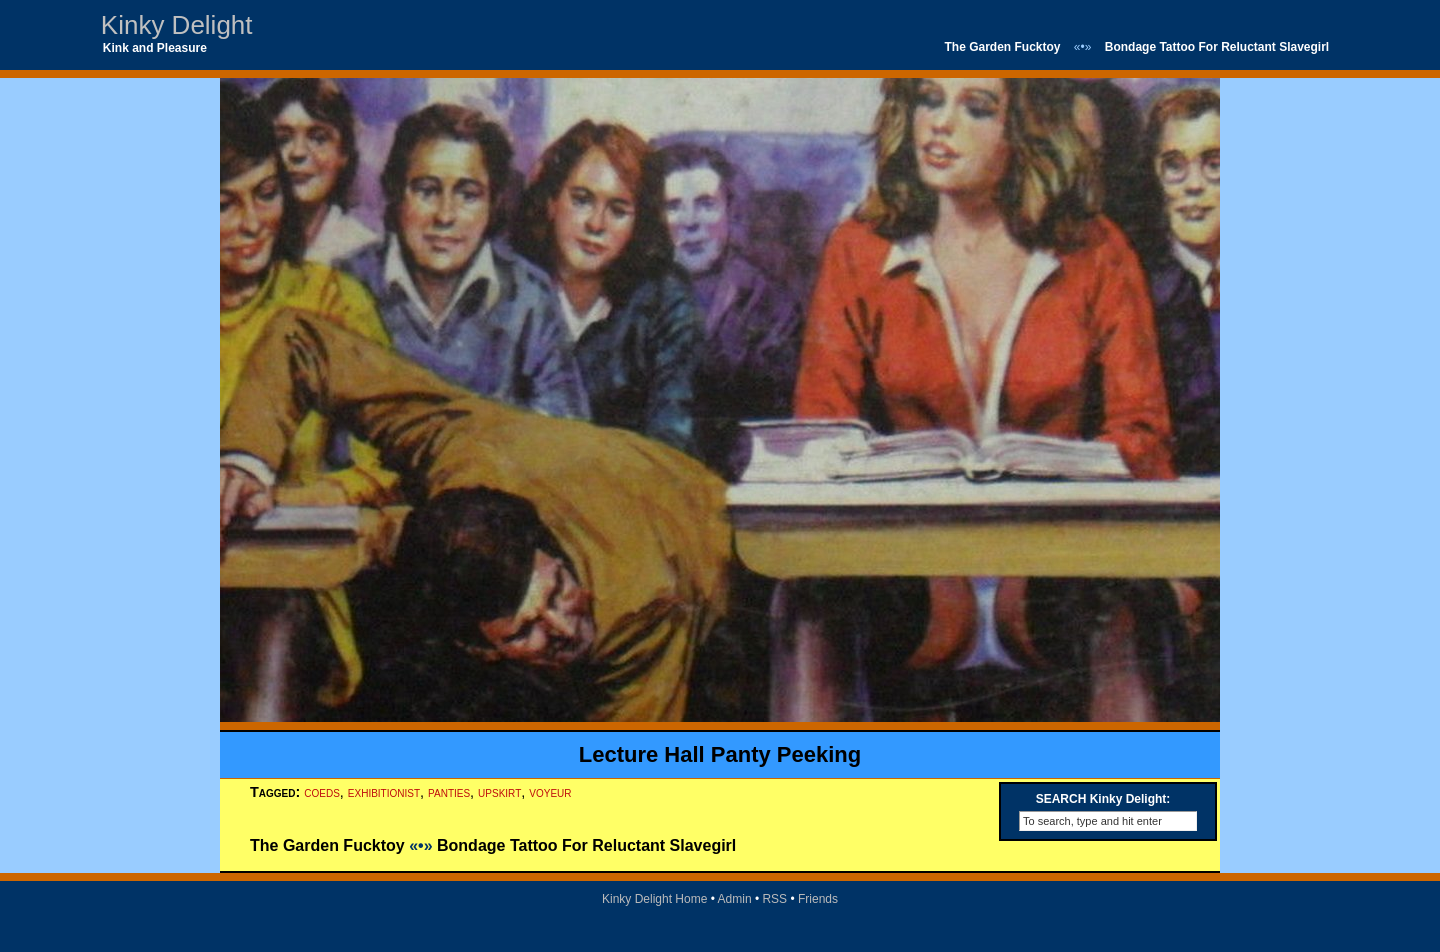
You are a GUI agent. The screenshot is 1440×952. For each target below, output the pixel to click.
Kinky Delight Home (654, 899)
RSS (774, 899)
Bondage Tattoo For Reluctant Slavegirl (1217, 47)
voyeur (550, 792)
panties (449, 792)
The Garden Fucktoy (1002, 47)
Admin (735, 899)
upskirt (499, 792)
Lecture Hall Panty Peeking (720, 754)
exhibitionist (384, 792)
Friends (818, 899)
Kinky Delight (177, 25)
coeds (322, 792)
